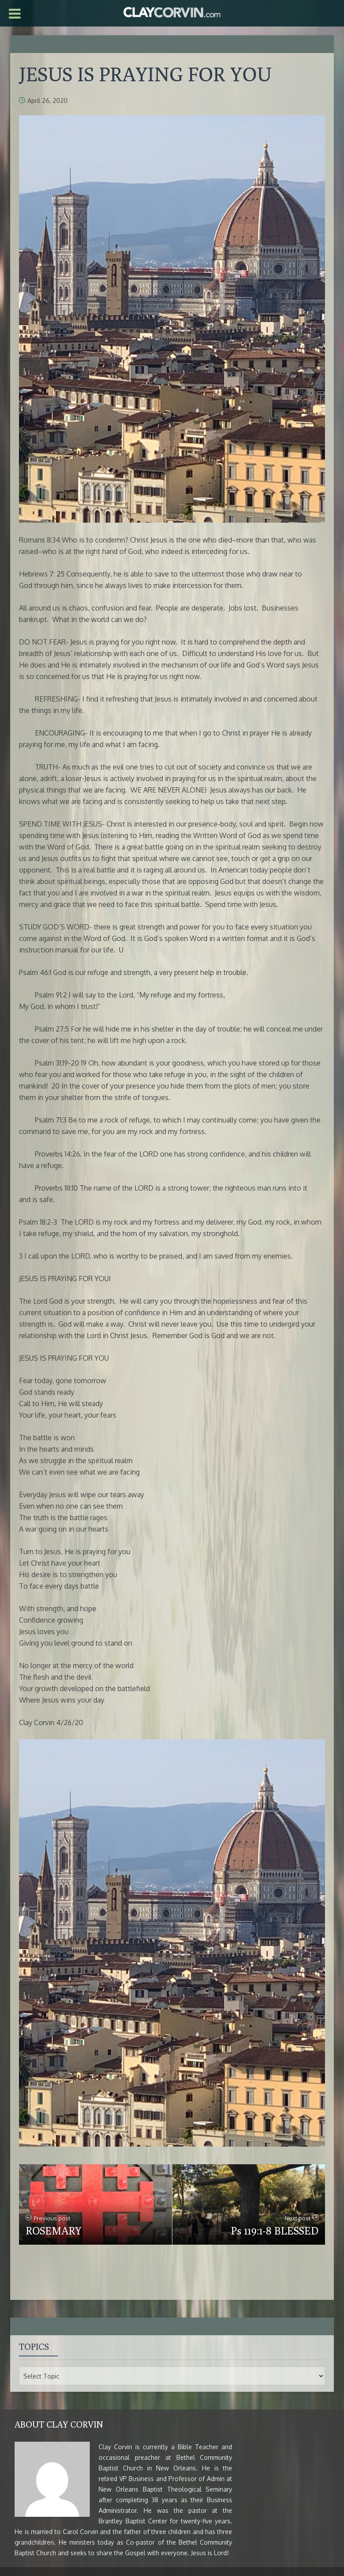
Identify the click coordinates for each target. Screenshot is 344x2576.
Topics (34, 2346)
